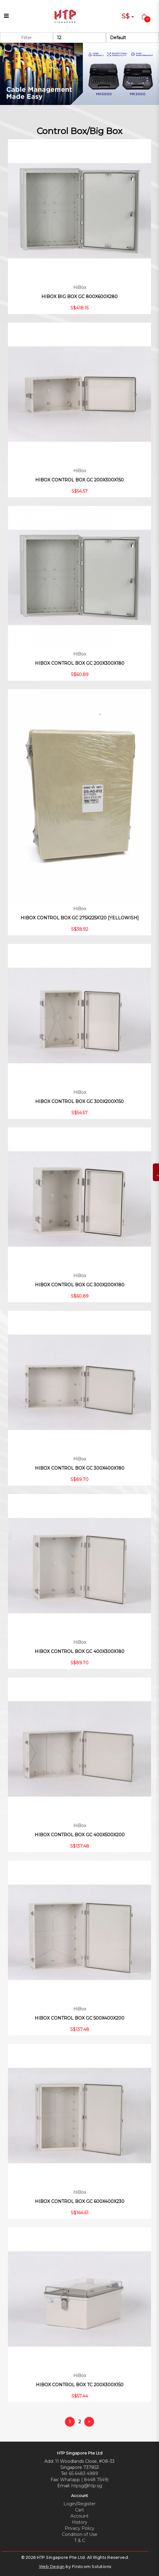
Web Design (52, 2566)
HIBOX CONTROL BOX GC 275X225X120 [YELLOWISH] (80, 918)
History (79, 2522)
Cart (79, 2510)
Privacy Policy (79, 2528)
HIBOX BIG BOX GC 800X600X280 (79, 296)
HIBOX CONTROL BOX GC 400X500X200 (80, 1835)
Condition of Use (79, 2534)
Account (79, 2516)
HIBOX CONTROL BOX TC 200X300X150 (79, 2384)
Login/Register (79, 2504)
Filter (26, 37)
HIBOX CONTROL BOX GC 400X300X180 (79, 1651)
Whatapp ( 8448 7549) (84, 2479)
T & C (79, 2540)
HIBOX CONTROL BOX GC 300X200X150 (79, 1101)
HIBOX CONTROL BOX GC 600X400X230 (79, 2201)
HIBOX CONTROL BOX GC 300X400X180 (79, 1468)
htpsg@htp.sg (86, 2485)
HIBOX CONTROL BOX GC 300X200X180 (79, 1285)
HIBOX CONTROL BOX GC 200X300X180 (79, 663)
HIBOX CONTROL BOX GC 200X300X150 (79, 480)
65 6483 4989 (83, 2473)
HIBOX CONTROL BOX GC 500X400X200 (79, 2018)
